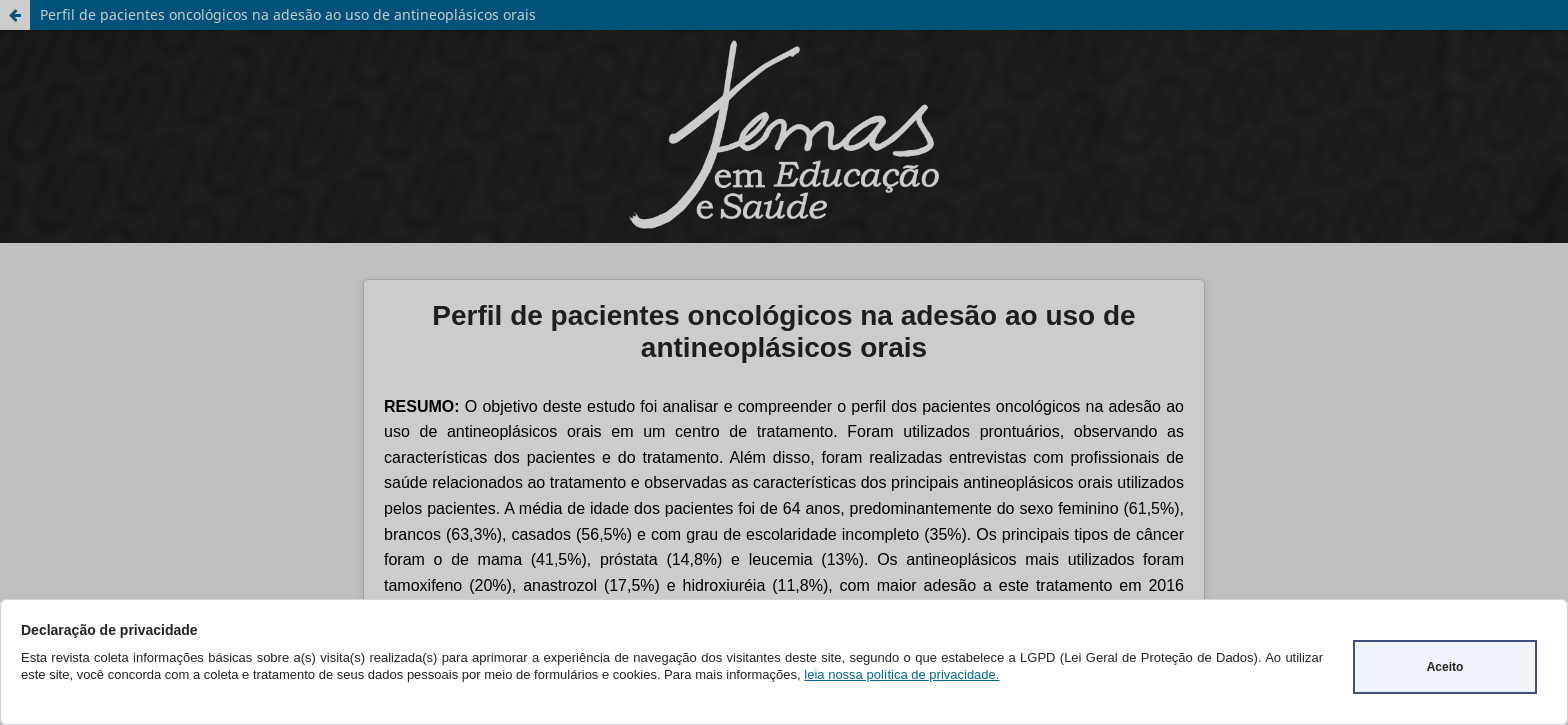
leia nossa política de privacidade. (901, 674)
